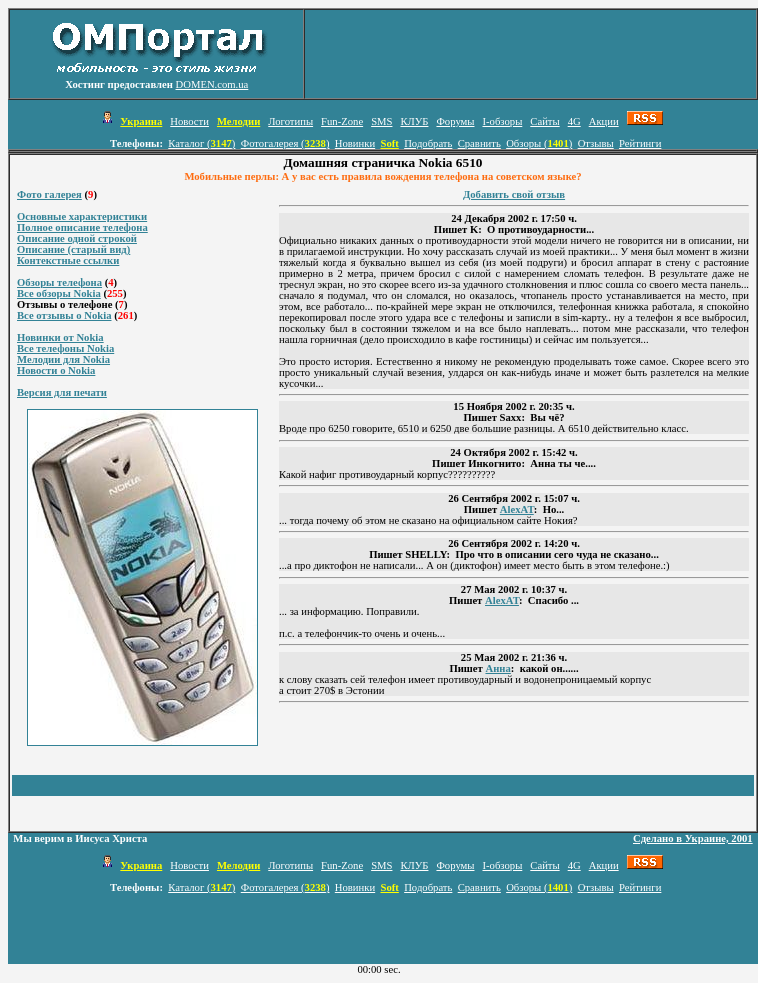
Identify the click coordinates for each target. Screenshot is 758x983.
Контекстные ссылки (68, 260)
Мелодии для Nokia (63, 359)
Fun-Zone (342, 121)
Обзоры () (539, 143)
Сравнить (479, 143)
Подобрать (428, 143)
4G (574, 121)
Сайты (544, 121)
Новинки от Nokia (60, 337)
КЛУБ (414, 121)
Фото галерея (49, 194)
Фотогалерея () (285, 143)
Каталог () (201, 143)
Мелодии (238, 121)
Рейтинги (640, 143)
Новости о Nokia (56, 370)
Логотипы (290, 121)
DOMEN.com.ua (212, 84)
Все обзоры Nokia (59, 293)
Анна (497, 668)
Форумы (455, 121)
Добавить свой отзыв (514, 194)
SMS (381, 121)
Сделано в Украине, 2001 (693, 838)
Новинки (355, 143)
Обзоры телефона (59, 282)
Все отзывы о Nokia (64, 315)
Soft (389, 143)
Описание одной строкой (77, 238)
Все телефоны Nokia (65, 348)
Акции (604, 121)
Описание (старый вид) (73, 249)
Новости (189, 121)
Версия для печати (62, 392)
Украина (141, 121)
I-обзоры (502, 121)
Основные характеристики (82, 216)
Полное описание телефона (82, 227)
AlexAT (517, 509)
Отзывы (596, 143)
